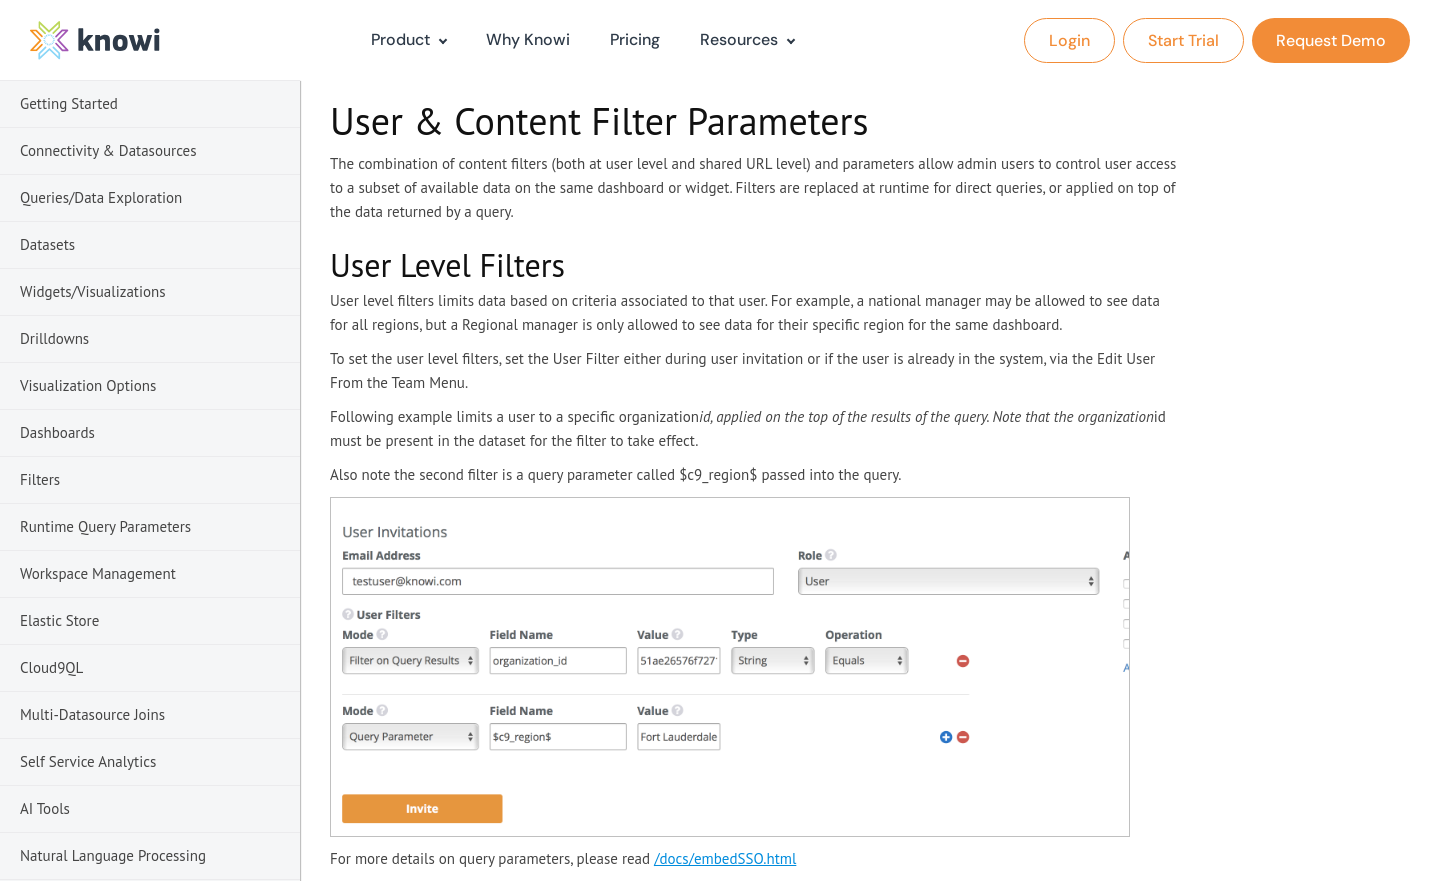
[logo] (95, 40)
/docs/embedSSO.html (725, 858)
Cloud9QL (51, 667)
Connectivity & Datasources (108, 150)
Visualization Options (88, 385)
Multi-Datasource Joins (92, 714)
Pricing (635, 39)
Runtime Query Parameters (105, 526)
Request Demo (1331, 40)
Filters (40, 479)
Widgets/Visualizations (93, 291)
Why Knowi (528, 39)
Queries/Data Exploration (101, 197)
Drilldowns (54, 338)
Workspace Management (98, 573)
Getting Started (69, 103)
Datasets (47, 244)
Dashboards (57, 432)
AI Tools (45, 808)
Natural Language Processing (113, 855)
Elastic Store (59, 620)
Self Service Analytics (88, 761)
